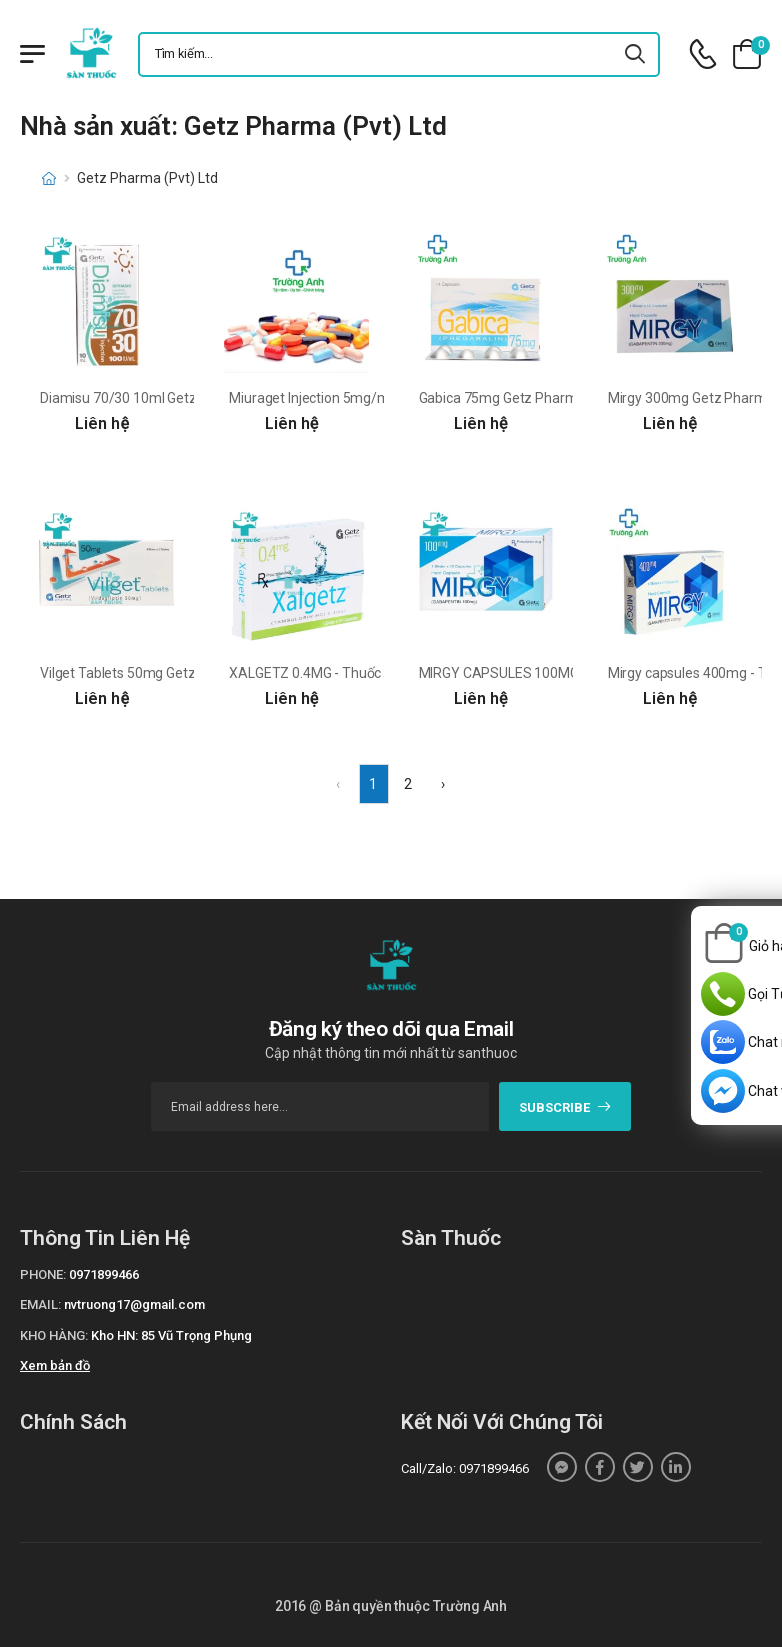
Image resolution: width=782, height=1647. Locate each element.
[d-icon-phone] (703, 54)
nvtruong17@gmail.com (134, 1304)
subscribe (565, 1107)
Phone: (43, 1274)
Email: (40, 1304)
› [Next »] (443, 784)
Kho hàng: (54, 1335)
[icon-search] (636, 54)
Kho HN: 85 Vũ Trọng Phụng (171, 1335)
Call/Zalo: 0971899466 (465, 1468)
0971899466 (104, 1274)
